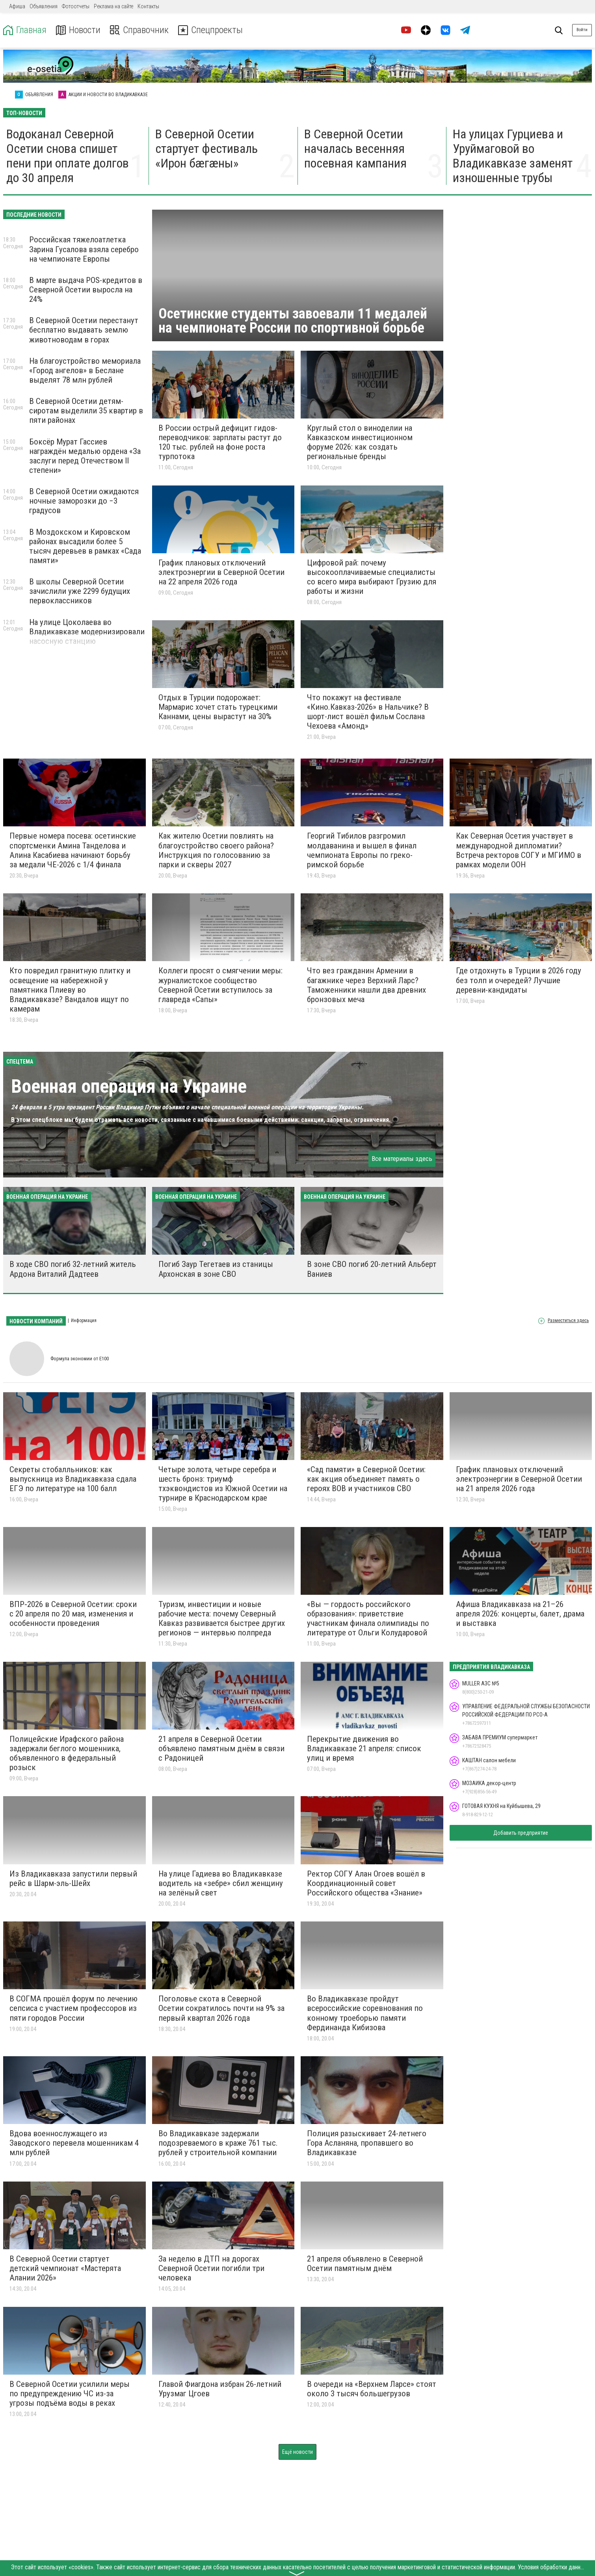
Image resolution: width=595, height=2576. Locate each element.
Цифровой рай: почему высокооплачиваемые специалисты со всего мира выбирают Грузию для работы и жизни (371, 577)
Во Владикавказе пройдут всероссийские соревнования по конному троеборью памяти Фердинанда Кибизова (365, 2013)
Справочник (139, 30)
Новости (78, 30)
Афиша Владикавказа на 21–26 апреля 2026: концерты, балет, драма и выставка (520, 1614)
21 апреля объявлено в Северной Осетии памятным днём (365, 2263)
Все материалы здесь (402, 1158)
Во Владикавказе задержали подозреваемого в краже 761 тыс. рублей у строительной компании (218, 2143)
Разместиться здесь (568, 1320)
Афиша (17, 6)
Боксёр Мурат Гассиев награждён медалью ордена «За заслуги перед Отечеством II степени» (85, 456)
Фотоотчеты (75, 6)
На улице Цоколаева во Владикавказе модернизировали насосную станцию (87, 631)
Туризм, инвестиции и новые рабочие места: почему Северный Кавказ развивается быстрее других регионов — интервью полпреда (221, 1618)
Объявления (44, 6)
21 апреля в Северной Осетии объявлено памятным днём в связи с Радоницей (221, 1748)
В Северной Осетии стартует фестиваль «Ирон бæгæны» (206, 148)
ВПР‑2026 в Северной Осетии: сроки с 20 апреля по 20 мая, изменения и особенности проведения (73, 1614)
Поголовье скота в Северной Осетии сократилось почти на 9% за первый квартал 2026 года (221, 2008)
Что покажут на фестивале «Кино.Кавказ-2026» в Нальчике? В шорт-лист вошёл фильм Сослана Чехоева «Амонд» (368, 712)
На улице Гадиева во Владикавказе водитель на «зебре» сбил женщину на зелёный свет (220, 1883)
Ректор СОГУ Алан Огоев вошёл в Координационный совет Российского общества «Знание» (366, 1883)
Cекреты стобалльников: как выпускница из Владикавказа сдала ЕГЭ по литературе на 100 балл (72, 1479)
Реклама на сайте (113, 6)
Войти (582, 29)
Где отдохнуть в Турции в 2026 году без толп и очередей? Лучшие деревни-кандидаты (518, 980)
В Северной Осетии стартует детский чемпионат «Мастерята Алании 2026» (65, 2268)
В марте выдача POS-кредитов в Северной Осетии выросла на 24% (85, 289)
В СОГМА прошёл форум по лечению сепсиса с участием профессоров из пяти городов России (73, 2008)
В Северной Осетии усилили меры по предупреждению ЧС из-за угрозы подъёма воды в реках (69, 2393)
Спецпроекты (210, 30)
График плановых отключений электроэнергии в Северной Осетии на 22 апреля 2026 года (221, 572)
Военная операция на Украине (129, 1086)
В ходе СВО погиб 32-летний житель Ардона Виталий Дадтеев (72, 1268)
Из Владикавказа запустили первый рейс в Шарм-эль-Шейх (73, 1878)
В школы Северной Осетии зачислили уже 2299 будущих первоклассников (79, 591)
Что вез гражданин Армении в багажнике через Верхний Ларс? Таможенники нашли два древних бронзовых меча (366, 985)
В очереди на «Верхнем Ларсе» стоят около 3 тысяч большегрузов (371, 2388)
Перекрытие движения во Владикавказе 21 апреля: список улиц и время (364, 1748)
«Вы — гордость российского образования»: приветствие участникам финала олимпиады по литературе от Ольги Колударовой (368, 1618)
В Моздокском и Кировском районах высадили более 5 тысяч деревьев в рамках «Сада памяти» (85, 546)
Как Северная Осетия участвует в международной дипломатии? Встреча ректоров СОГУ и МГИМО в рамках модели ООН (518, 850)
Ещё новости (297, 2452)
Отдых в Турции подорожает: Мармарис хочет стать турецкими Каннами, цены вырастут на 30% (217, 707)
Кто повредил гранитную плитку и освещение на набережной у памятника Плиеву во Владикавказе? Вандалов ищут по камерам (69, 990)
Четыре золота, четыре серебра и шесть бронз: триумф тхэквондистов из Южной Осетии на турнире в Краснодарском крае (222, 1484)
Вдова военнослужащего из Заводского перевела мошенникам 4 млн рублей (74, 2143)
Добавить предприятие (520, 1833)
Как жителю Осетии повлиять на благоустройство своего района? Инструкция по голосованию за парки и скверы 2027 (216, 850)
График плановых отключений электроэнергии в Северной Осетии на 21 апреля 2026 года (519, 1479)
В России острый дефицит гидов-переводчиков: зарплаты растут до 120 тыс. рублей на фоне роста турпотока (220, 442)
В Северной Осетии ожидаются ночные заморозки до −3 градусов (84, 501)
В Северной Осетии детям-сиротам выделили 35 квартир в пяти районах (86, 410)
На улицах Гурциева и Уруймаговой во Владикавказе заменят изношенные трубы (513, 155)
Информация (84, 1320)
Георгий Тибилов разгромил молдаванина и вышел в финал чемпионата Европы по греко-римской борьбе (361, 850)
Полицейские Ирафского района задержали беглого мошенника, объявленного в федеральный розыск (66, 1753)
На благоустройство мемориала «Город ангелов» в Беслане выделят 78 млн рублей (85, 370)
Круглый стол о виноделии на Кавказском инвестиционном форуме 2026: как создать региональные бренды (360, 442)
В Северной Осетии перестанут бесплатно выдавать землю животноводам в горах (83, 330)
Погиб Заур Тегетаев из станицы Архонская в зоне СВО (215, 1268)
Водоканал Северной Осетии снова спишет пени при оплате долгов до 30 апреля (67, 155)
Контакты (148, 6)
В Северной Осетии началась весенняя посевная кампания (355, 148)
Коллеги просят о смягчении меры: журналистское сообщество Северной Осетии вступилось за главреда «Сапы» (220, 985)
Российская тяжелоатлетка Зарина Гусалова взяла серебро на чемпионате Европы (84, 249)
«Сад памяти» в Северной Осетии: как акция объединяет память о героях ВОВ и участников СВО (366, 1479)
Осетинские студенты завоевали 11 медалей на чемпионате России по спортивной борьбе (292, 320)
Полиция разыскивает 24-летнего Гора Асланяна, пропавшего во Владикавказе (366, 2143)
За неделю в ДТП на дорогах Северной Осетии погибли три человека (211, 2268)
